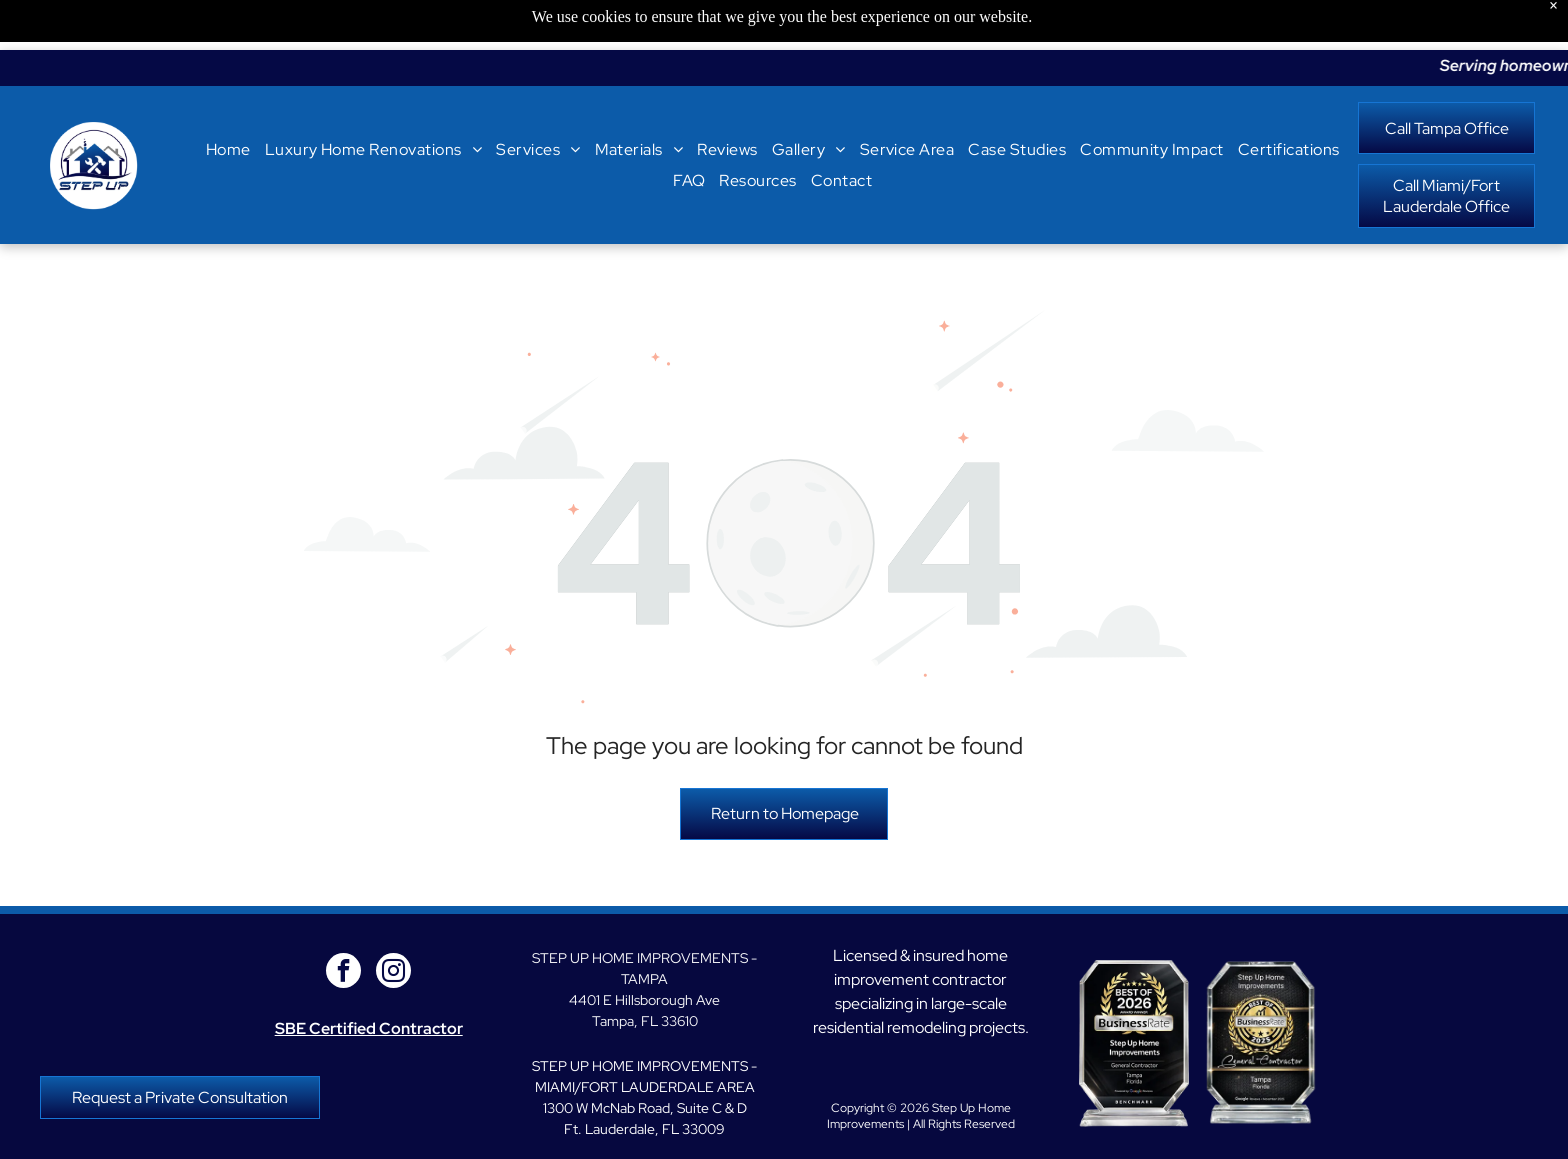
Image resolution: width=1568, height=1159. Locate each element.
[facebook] (343, 923)
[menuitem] (228, 99)
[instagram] (393, 923)
